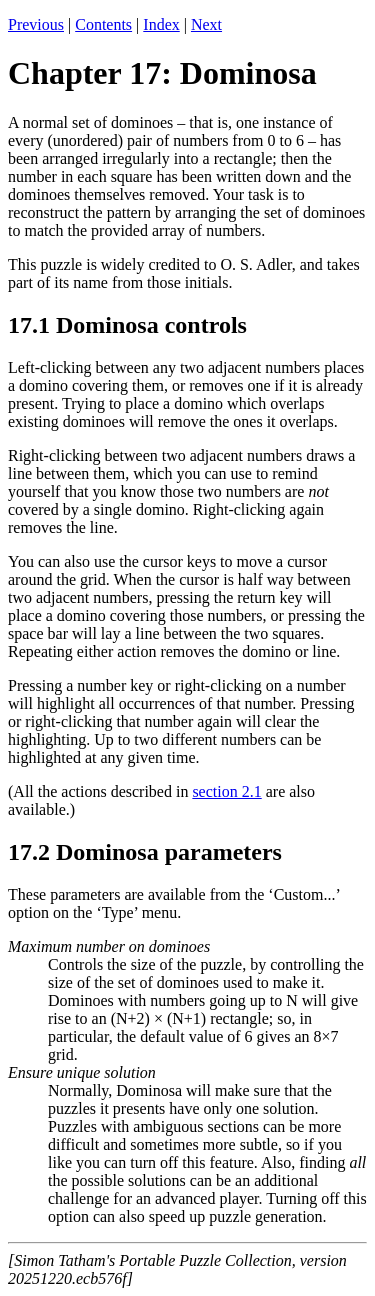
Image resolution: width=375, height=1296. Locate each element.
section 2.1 (226, 791)
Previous (36, 24)
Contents (103, 24)
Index (161, 24)
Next (206, 24)
